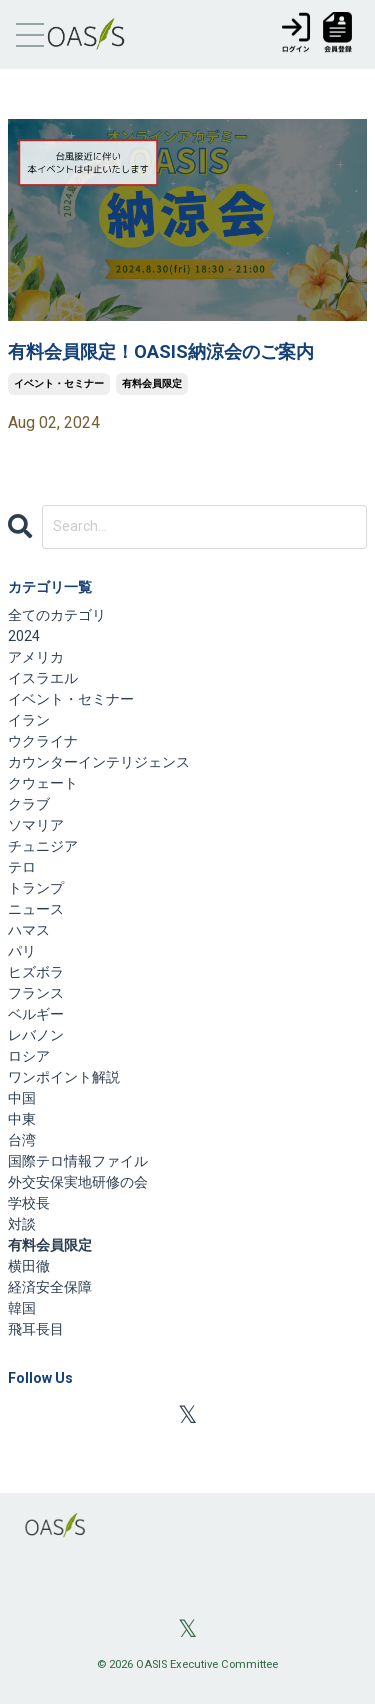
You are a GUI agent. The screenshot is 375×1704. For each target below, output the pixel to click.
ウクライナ (43, 741)
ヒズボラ (36, 972)
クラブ (29, 804)
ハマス (29, 930)
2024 (24, 636)
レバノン (36, 1035)
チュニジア (43, 846)
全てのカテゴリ (57, 615)
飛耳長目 (36, 1329)
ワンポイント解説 (64, 1077)
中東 (22, 1119)
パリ (22, 951)
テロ (22, 867)
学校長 (29, 1203)
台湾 (22, 1140)
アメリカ (36, 657)
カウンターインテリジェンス (99, 762)
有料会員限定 (152, 383)
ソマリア (36, 825)
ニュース (36, 909)
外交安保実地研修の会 (78, 1182)
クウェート (43, 783)
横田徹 (29, 1266)
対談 (22, 1224)
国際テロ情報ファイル (78, 1161)
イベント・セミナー (59, 383)
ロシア (29, 1056)
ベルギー (36, 1014)
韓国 (22, 1308)
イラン (29, 720)
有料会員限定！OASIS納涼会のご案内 (161, 351)
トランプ (36, 888)
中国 (22, 1098)
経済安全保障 (50, 1287)
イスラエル (43, 678)
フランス (36, 993)
